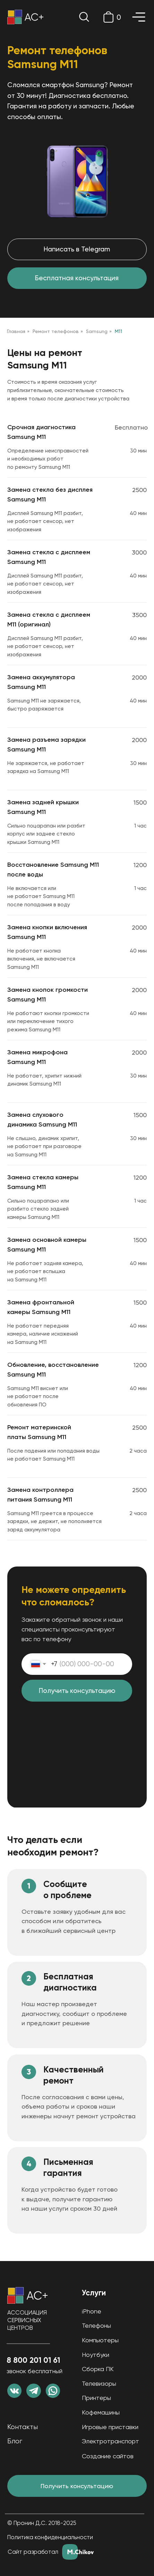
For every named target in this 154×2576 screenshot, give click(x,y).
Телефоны (96, 2325)
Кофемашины (101, 2412)
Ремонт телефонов (56, 331)
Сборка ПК (98, 2369)
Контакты (22, 2427)
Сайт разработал (33, 2552)
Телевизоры (99, 2383)
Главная (16, 331)
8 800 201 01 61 (33, 2360)
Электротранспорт (110, 2441)
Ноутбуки (95, 2354)
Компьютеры (100, 2340)
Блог (14, 2441)
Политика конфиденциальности (50, 2537)
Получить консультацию (77, 1691)
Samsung (97, 331)
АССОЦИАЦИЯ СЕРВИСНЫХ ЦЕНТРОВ (27, 2320)
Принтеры (96, 2397)
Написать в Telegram (77, 249)
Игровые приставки (110, 2426)
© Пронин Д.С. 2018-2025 (41, 2523)
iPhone (91, 2311)
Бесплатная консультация (77, 278)
